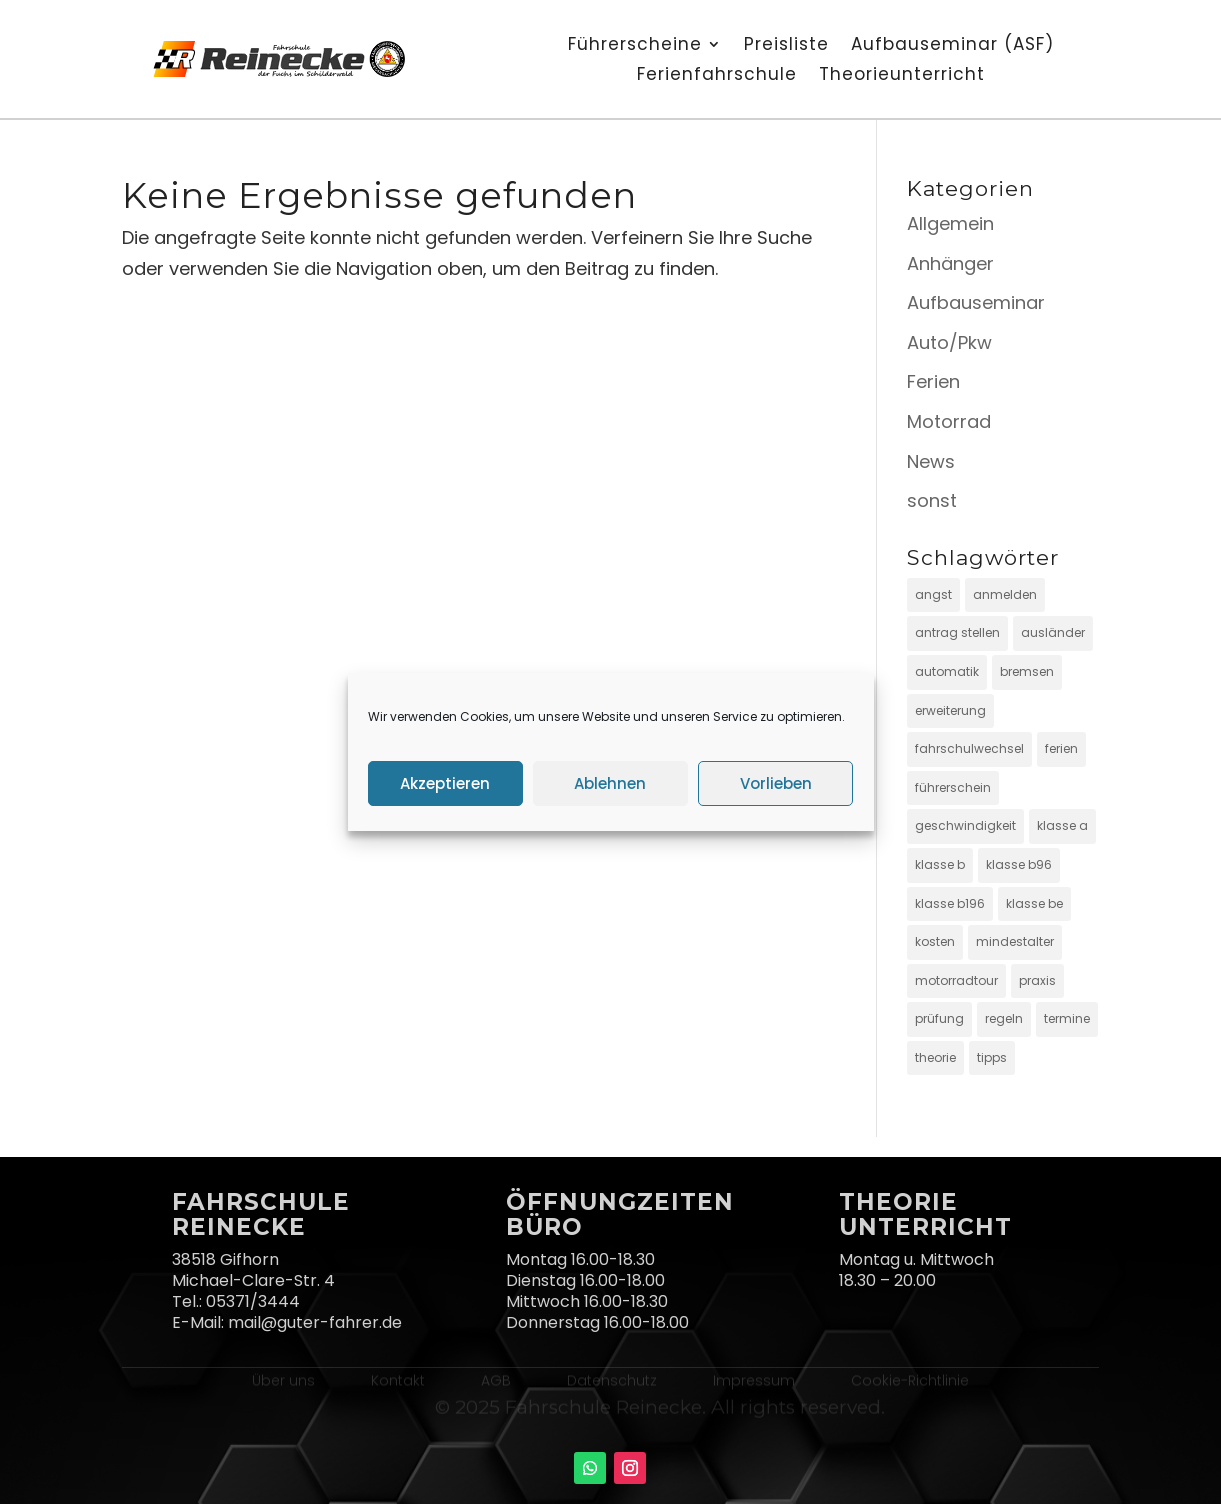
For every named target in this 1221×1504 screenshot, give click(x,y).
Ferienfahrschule (717, 76)
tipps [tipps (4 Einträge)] (992, 1057)
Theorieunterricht (902, 76)
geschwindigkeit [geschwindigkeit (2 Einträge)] (965, 825)
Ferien (933, 381)
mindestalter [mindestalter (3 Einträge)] (1015, 941)
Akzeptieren (445, 783)
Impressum (754, 1379)
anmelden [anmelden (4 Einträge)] (1005, 594)
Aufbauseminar (976, 302)
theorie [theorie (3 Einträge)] (935, 1057)
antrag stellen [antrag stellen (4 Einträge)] (957, 632)
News (931, 461)
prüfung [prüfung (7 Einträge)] (939, 1018)
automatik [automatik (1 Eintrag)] (947, 671)
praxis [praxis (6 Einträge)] (1037, 980)
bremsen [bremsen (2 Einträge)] (1027, 671)
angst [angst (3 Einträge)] (933, 594)
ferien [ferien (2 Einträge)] (1061, 748)
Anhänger (950, 263)
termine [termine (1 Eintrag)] (1067, 1018)
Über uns (283, 1379)
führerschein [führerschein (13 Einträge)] (953, 787)
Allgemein (950, 223)
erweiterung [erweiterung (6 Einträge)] (950, 710)
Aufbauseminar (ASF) (952, 46)
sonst (932, 500)
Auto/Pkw (949, 342)
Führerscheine (635, 46)
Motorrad (949, 421)
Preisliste (786, 46)
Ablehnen (610, 783)
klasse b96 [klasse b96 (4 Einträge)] (1019, 864)
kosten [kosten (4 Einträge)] (935, 941)
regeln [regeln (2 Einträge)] (1004, 1018)
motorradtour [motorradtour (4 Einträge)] (956, 980)
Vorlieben (776, 783)
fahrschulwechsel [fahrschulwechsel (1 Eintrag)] (969, 748)
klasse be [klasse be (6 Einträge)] (1034, 903)
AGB (496, 1379)
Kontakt (398, 1379)
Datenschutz (612, 1379)
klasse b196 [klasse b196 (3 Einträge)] (950, 903)
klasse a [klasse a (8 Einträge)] (1062, 825)
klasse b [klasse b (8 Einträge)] (940, 864)
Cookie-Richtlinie (910, 1379)
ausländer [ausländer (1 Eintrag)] (1053, 632)
